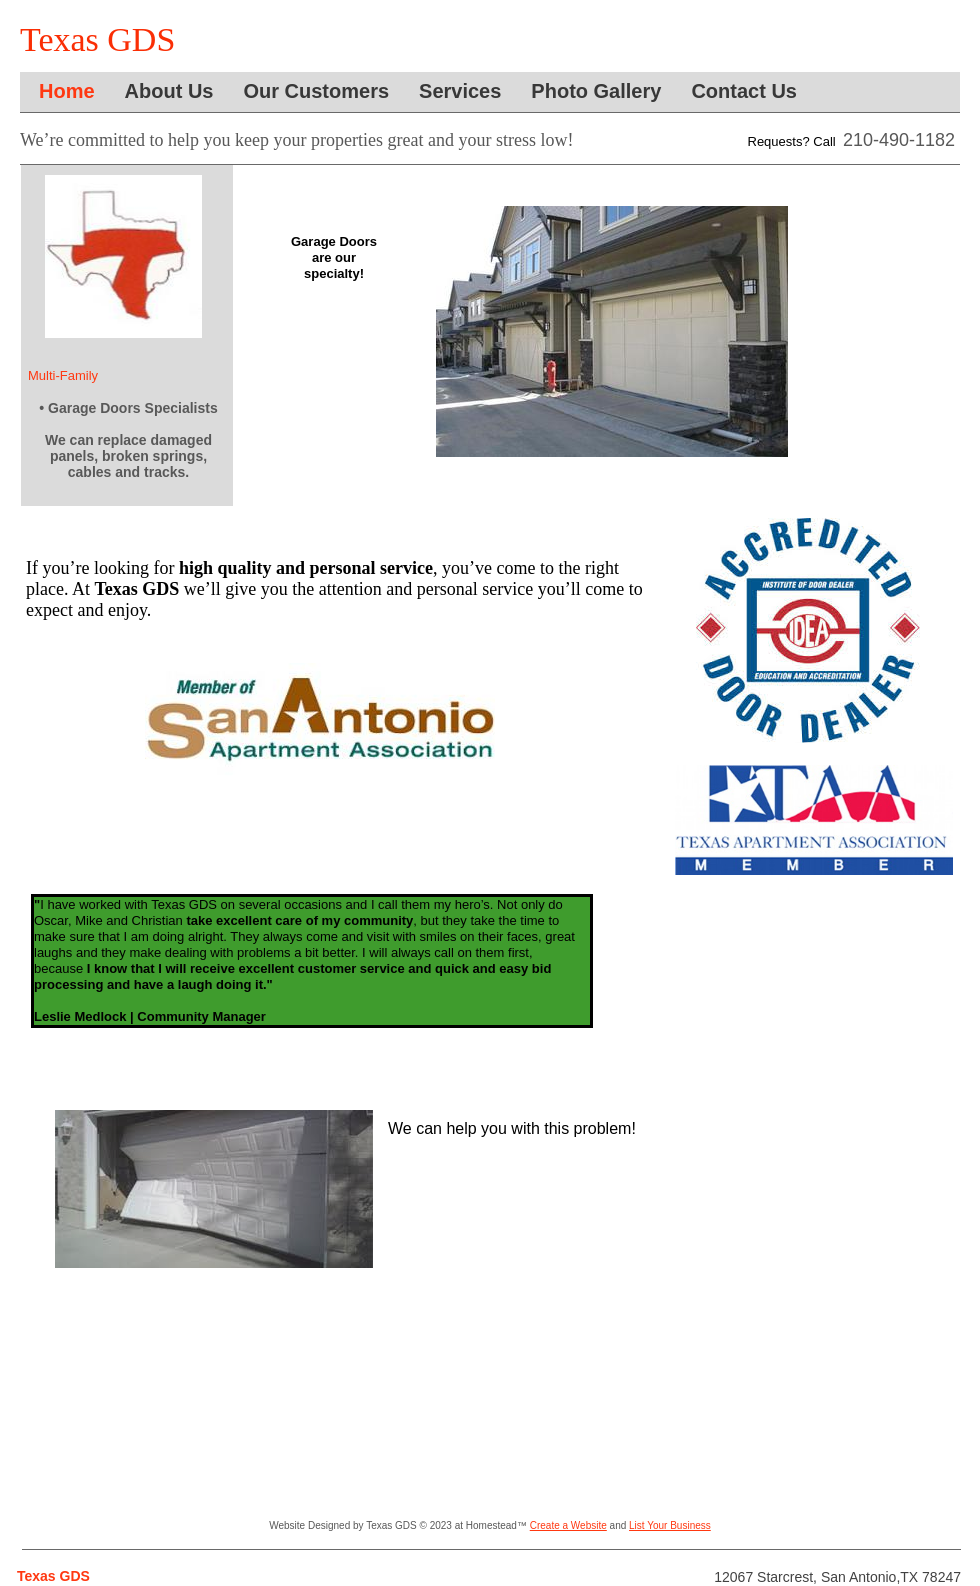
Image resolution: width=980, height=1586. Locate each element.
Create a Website (568, 1525)
